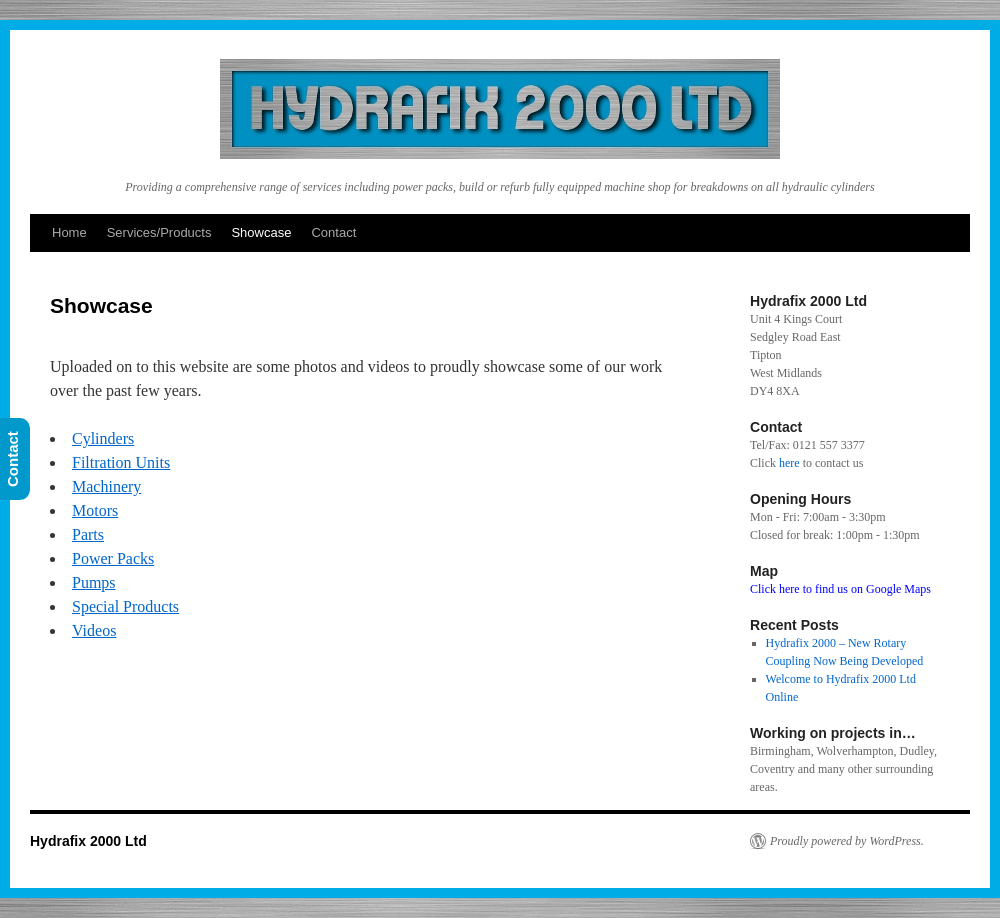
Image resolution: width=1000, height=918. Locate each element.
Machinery (106, 486)
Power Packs (113, 558)
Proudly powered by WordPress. (847, 841)
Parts (88, 534)
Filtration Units (121, 462)
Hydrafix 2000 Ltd (88, 841)
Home (69, 232)
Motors (95, 510)
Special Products (125, 606)
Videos (94, 630)
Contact (333, 232)
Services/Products (159, 232)
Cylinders (103, 438)
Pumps (94, 582)
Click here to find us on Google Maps (840, 589)
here (789, 463)
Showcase (261, 232)
